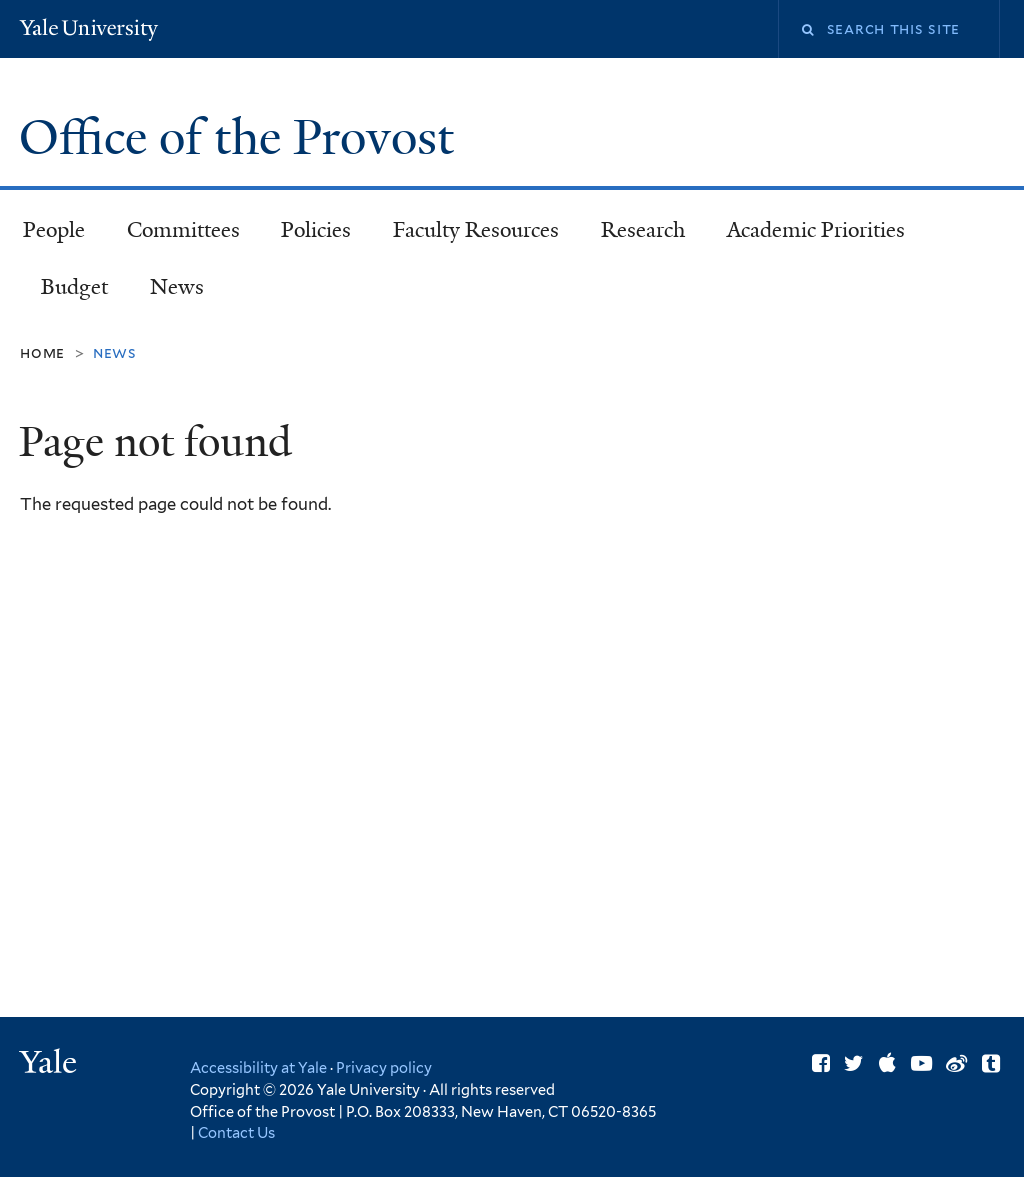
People (54, 230)
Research (643, 230)
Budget (74, 287)
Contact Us (236, 1132)
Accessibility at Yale (258, 1067)
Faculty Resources (476, 230)
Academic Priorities (816, 230)
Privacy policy (384, 1067)
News (177, 287)
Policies (316, 230)
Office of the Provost (242, 137)
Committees (183, 230)
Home (42, 352)
